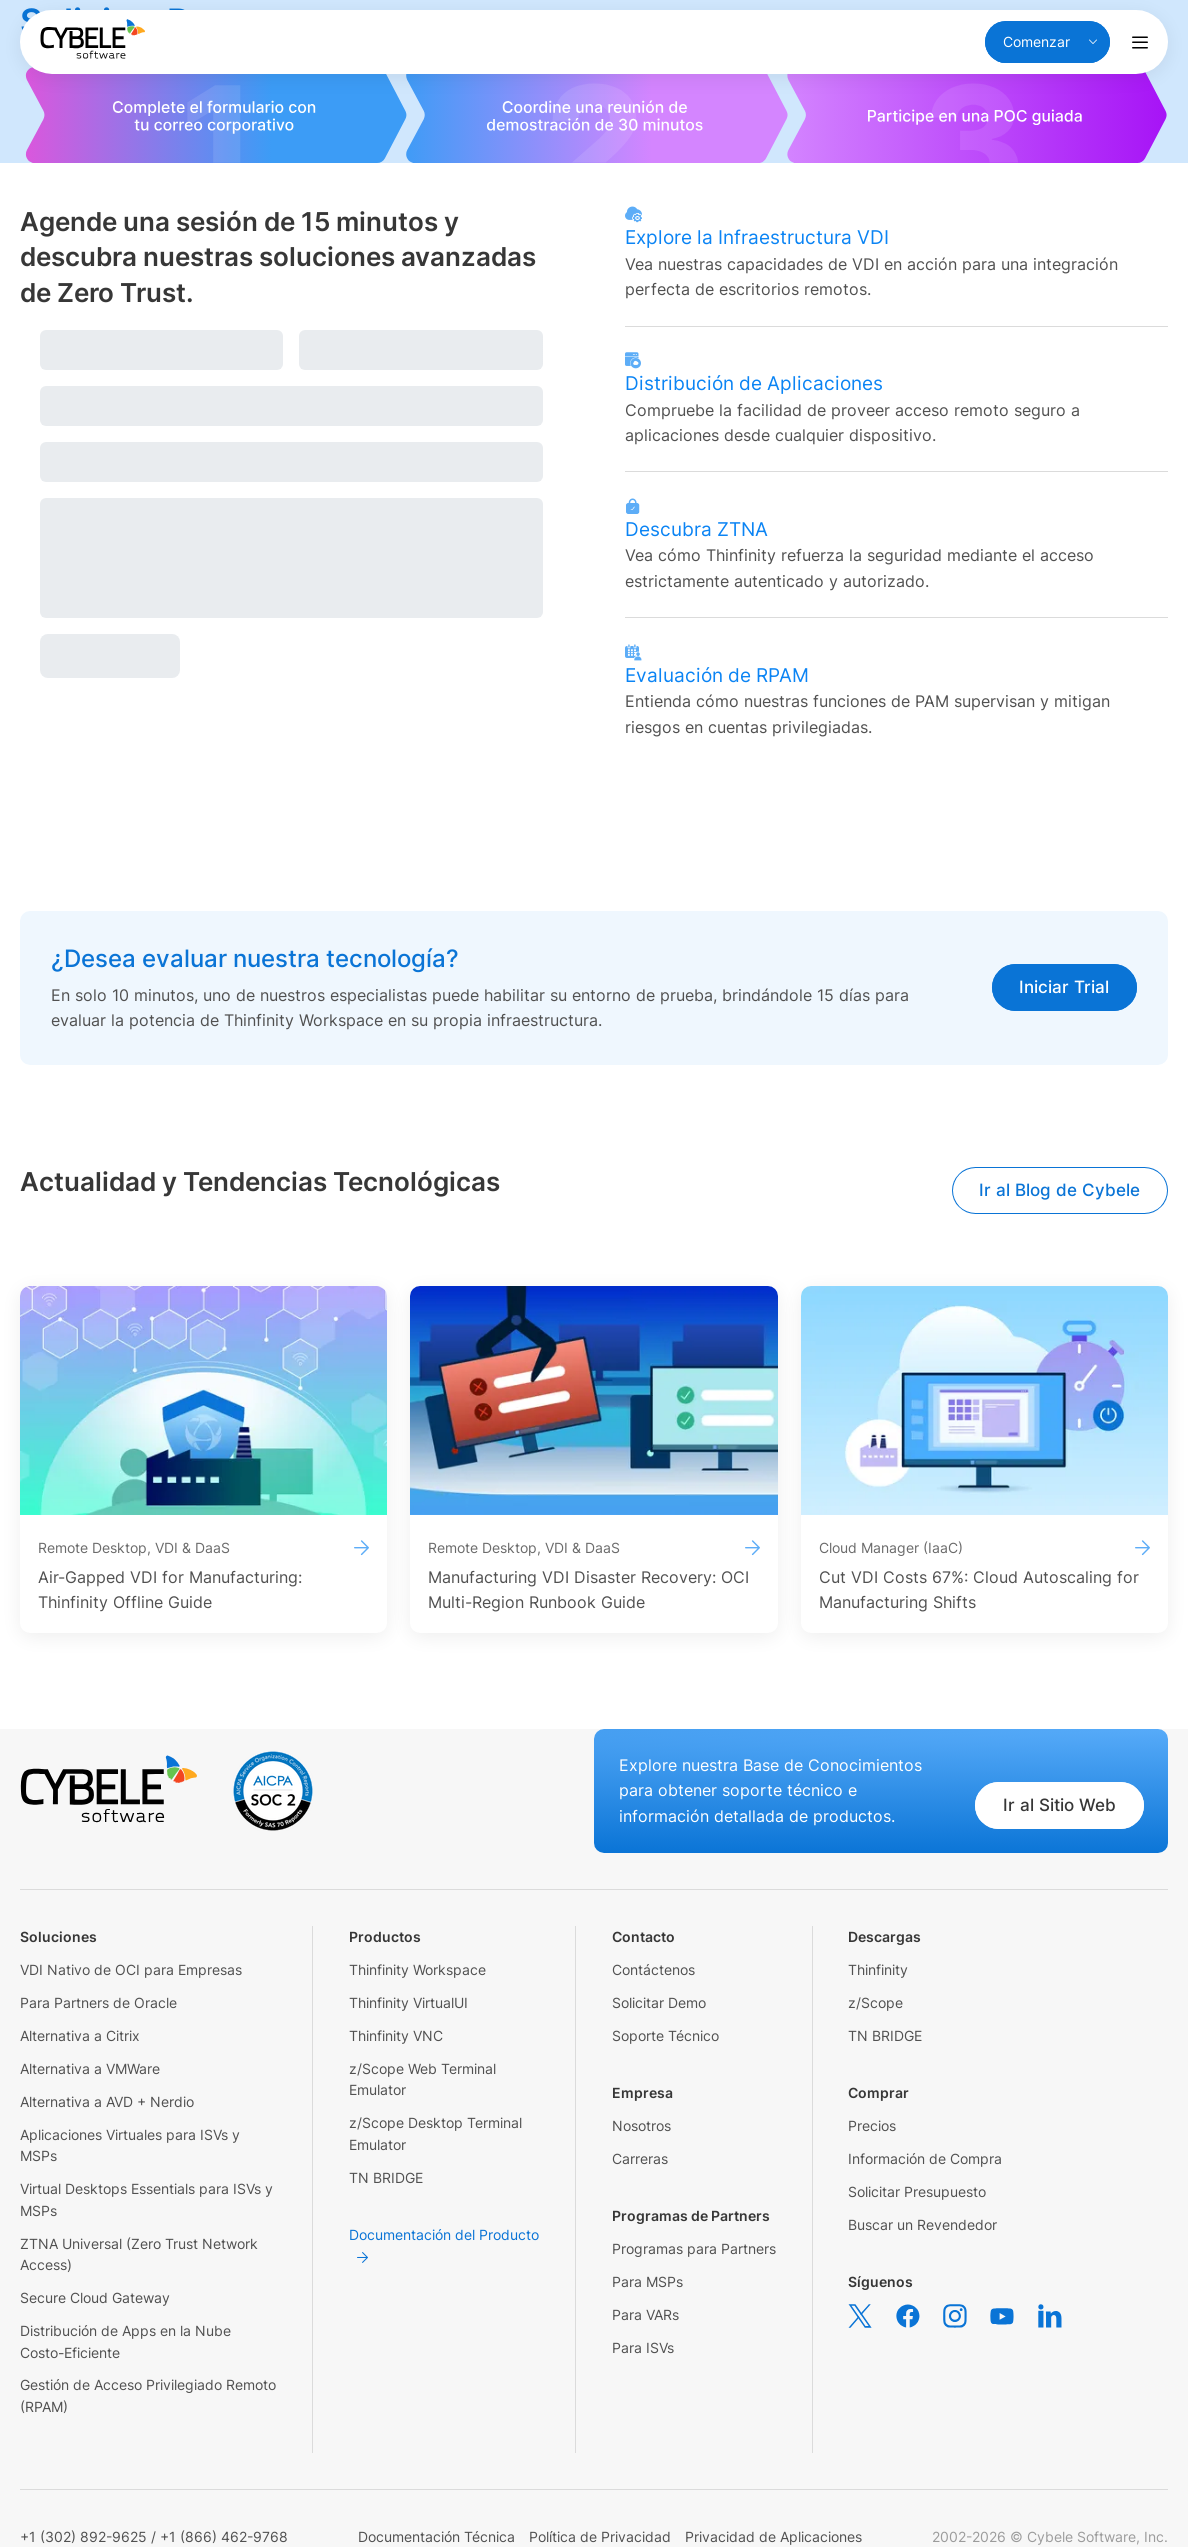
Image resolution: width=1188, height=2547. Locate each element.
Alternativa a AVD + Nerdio (107, 2101)
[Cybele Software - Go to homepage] (92, 39)
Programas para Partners (694, 2248)
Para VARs (645, 2314)
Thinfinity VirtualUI (408, 2002)
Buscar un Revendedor (922, 2224)
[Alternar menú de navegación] (1140, 42)
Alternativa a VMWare (90, 2068)
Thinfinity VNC (396, 2035)
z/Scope (875, 2002)
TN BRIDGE (386, 2177)
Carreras (640, 2158)
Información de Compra (925, 2158)
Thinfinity (878, 1969)
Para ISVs (643, 2347)
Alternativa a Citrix (80, 2035)
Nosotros (641, 2125)
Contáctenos (653, 1969)
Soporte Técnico (665, 2035)
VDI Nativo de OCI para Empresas (131, 1969)
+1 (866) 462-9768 (224, 2536)
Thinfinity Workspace (417, 1969)
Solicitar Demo (659, 2002)
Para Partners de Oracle (98, 2002)
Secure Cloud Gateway (95, 2297)
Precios (872, 2125)
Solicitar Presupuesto (917, 2191)
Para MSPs (647, 2281)
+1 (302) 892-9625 (83, 2536)
